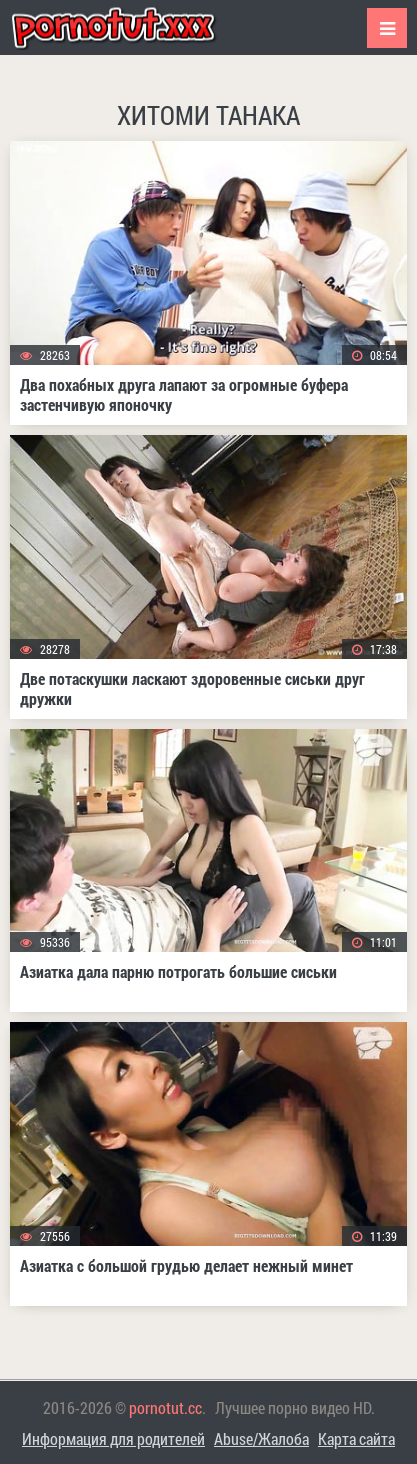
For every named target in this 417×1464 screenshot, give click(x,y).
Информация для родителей (113, 1438)
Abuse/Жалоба (261, 1438)
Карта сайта (356, 1438)
